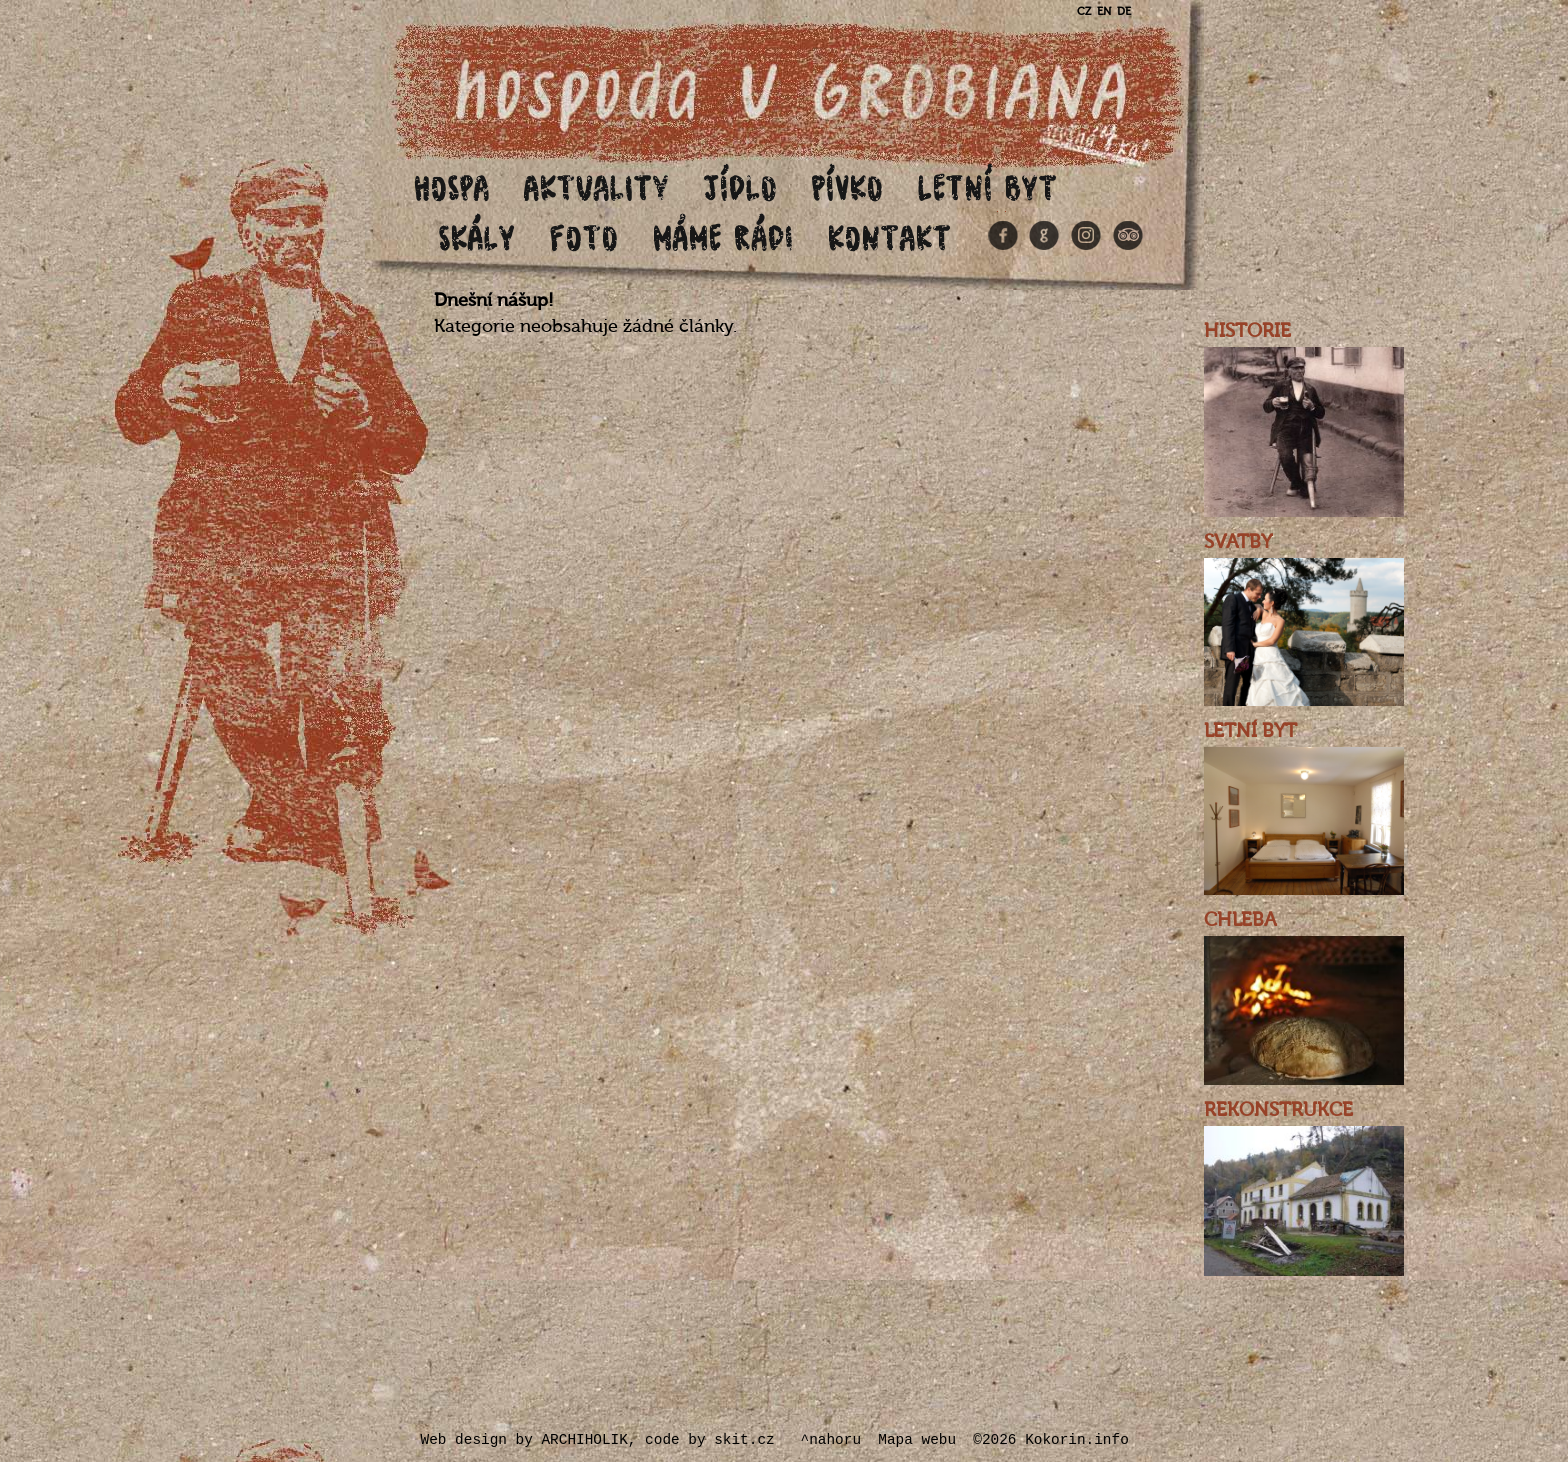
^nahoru (831, 1440)
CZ (1084, 11)
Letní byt (988, 186)
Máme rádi (723, 236)
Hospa (452, 186)
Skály (477, 236)
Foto (584, 236)
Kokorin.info (1077, 1440)
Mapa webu (917, 1440)
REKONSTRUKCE (1278, 1110)
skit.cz (744, 1440)
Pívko (848, 186)
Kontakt (890, 236)
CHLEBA (1240, 920)
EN (1104, 11)
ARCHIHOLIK (584, 1440)
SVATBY (1238, 542)
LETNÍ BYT (1250, 731)
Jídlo (741, 186)
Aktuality (597, 186)
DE (1124, 11)
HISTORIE (1247, 331)
